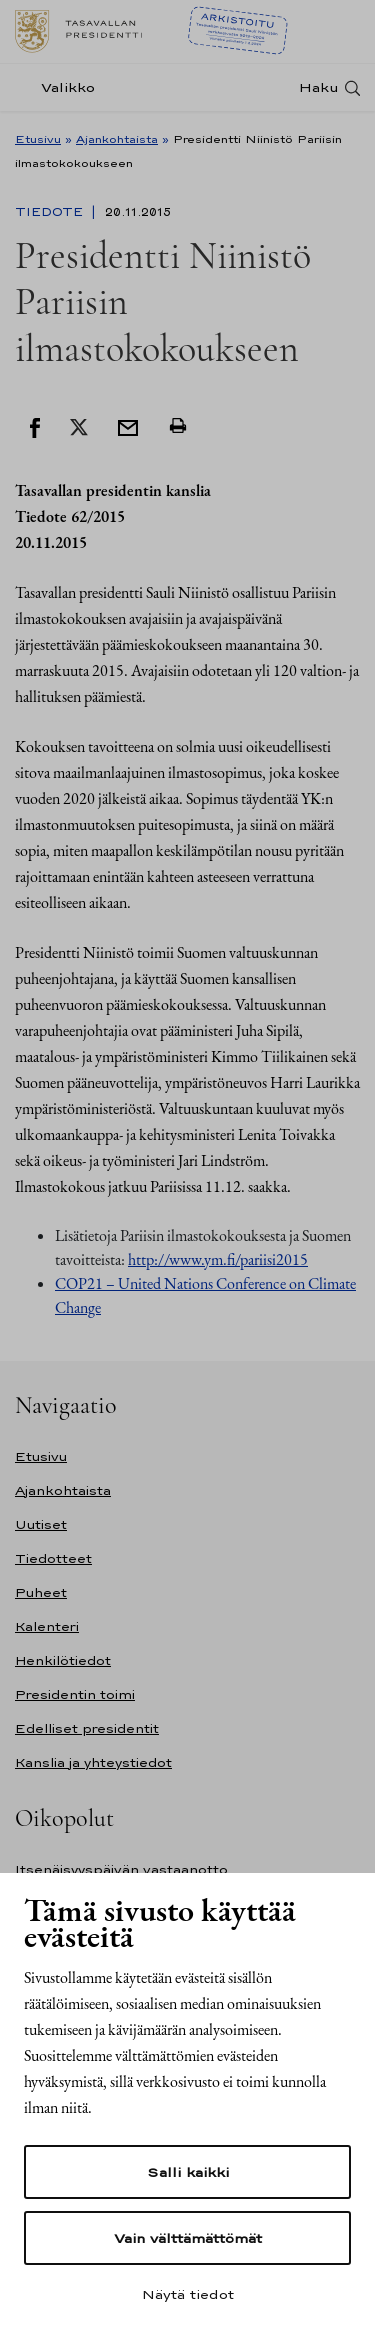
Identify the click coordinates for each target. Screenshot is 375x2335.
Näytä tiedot (188, 2294)
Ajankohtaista (117, 139)
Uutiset (41, 1524)
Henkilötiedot (63, 1660)
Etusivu (38, 139)
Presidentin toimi (75, 1694)
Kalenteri (47, 1626)
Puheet (41, 1592)
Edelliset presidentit (87, 1728)
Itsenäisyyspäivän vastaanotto (121, 1869)
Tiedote (51, 212)
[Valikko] (61, 87)
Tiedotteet (53, 1558)
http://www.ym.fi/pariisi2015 (218, 1259)
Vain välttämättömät (188, 2238)
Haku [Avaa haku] (319, 87)
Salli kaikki (188, 2172)
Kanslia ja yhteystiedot (93, 1762)
